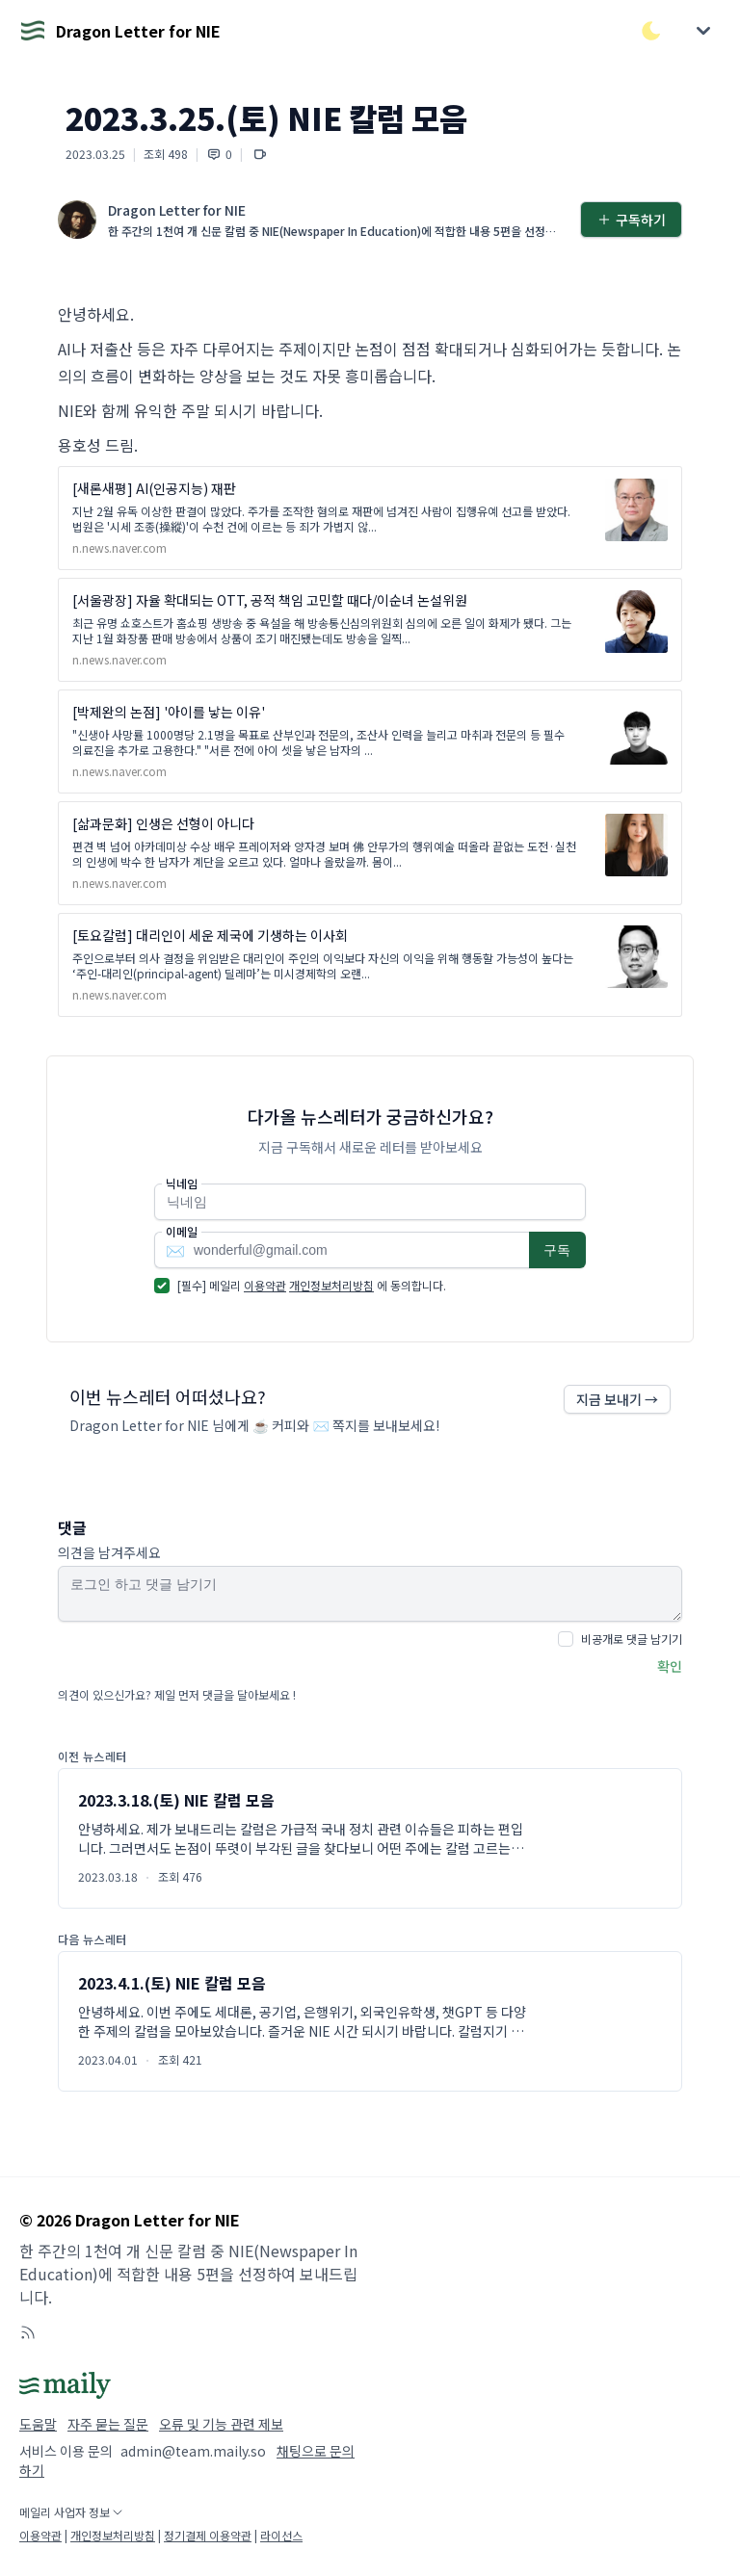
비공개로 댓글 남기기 (631, 1638)
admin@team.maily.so (193, 2450)
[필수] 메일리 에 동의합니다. (311, 1285)
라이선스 (281, 2535)
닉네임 (182, 1183)
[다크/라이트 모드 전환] (651, 30)
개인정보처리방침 (331, 1285)
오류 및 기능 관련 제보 (221, 2423)
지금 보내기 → (617, 1399)
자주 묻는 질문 (107, 2423)
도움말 (38, 2423)
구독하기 (631, 219)
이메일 (182, 1231)
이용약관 (265, 1285)
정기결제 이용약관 (207, 2535)
